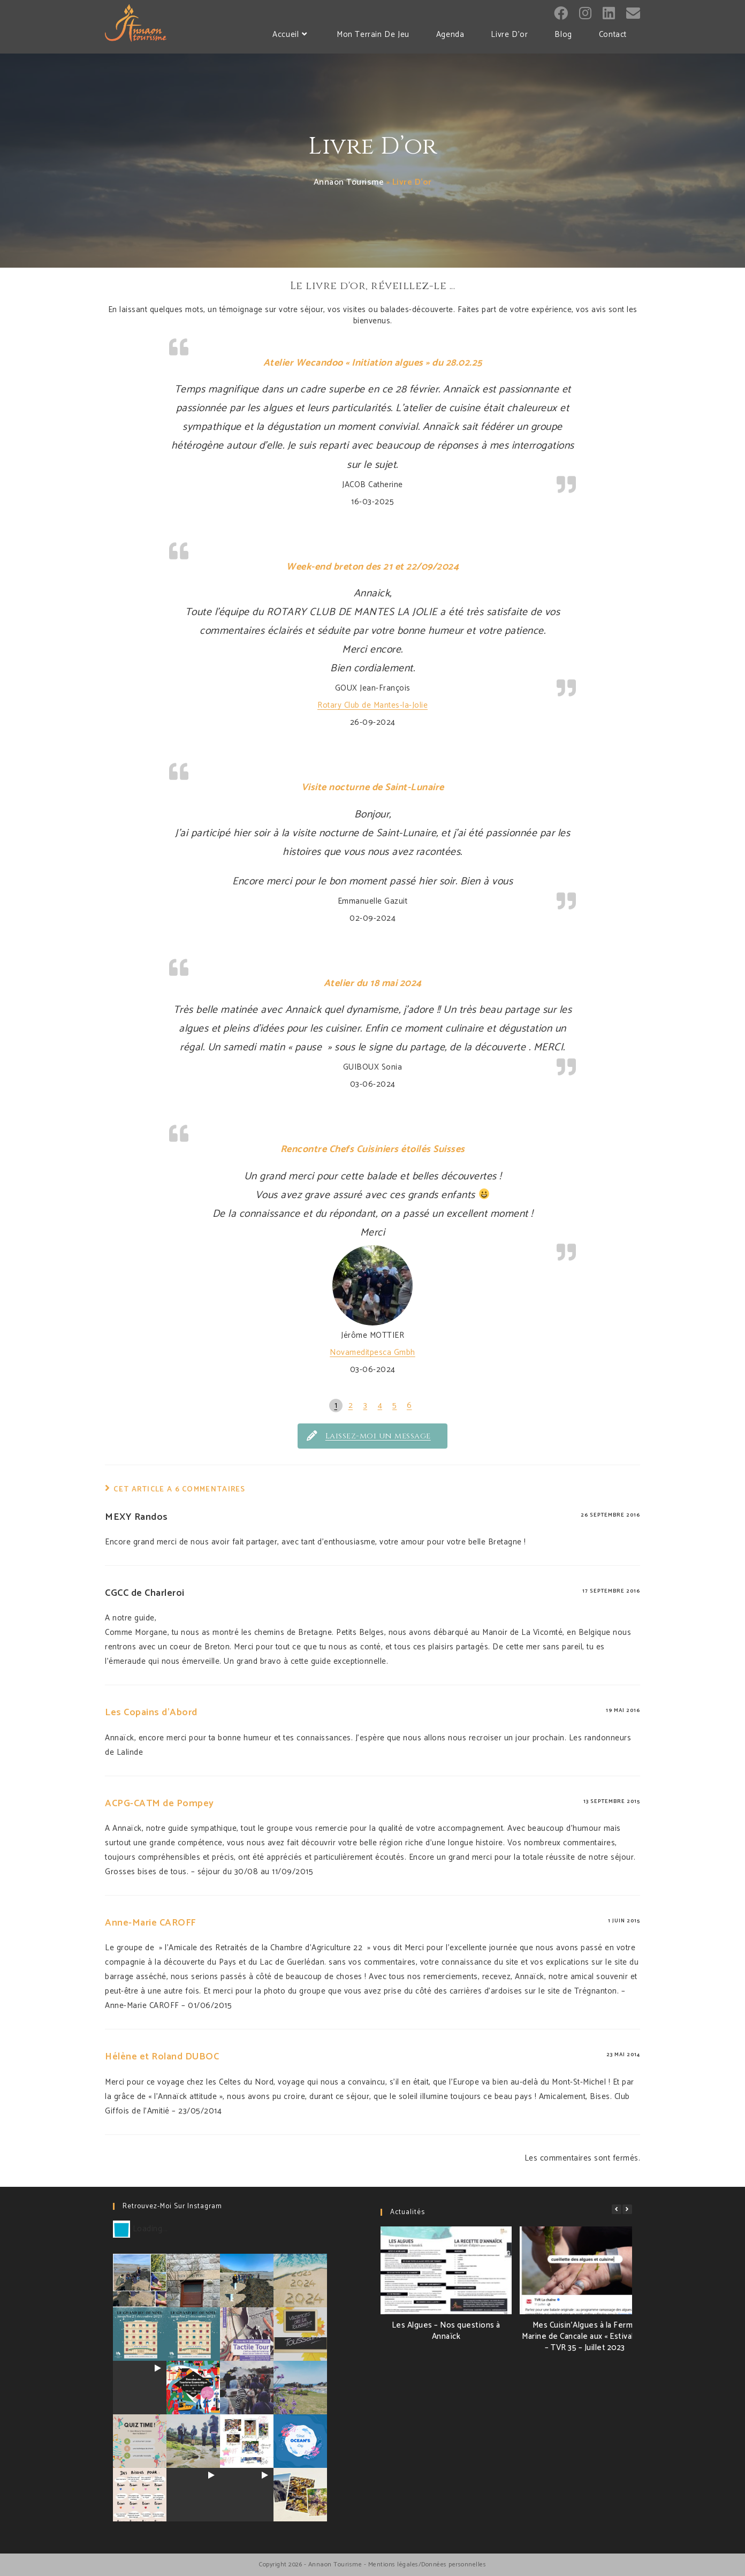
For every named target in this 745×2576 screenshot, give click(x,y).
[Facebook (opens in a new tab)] (561, 13)
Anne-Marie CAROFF (150, 1923)
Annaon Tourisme (349, 182)
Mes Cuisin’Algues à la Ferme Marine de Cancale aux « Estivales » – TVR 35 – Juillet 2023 (585, 2336)
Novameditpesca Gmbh (372, 1352)
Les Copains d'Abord (151, 1712)
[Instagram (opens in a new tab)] (585, 13)
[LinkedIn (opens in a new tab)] (608, 13)
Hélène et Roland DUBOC (162, 2057)
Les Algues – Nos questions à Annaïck (446, 2331)
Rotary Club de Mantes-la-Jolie (372, 705)
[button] (627, 2209)
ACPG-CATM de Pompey (159, 1803)
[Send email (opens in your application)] (633, 13)
